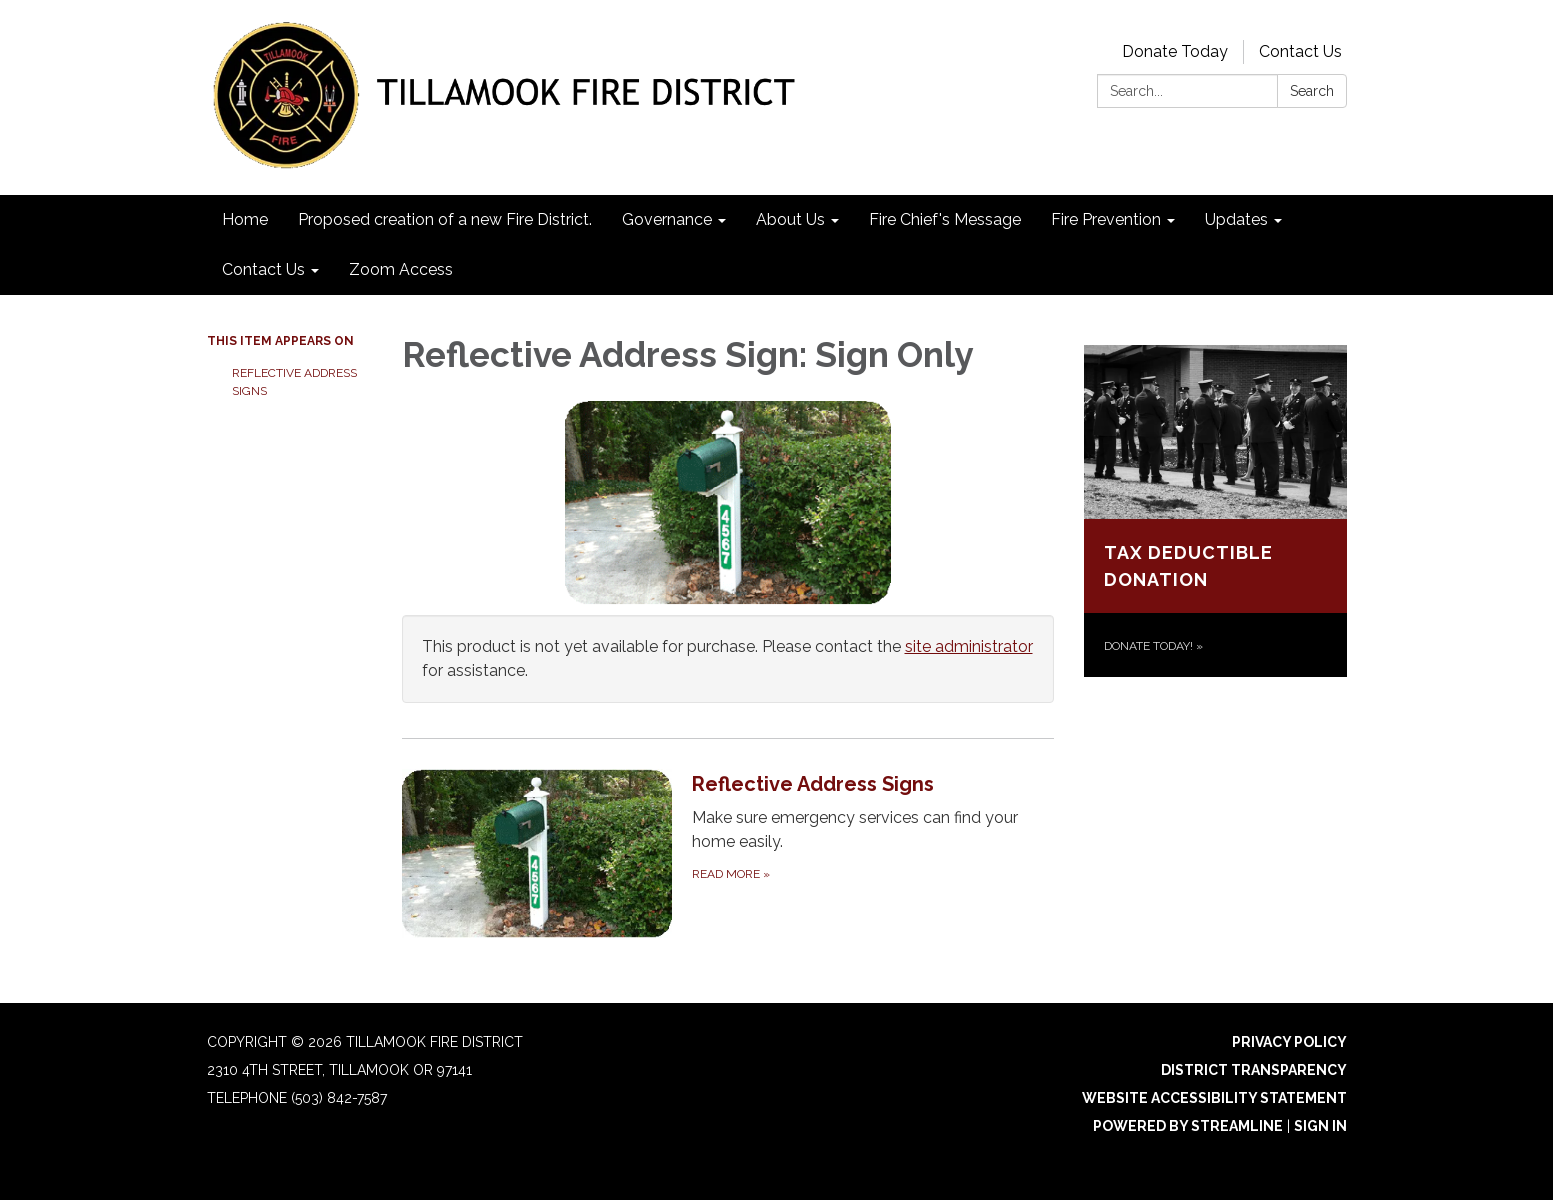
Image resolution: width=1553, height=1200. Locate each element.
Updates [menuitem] (1236, 219)
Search (1312, 91)
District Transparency (1254, 1070)
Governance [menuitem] (667, 219)
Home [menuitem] (245, 219)
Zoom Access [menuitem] (401, 269)
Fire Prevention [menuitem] (1106, 219)
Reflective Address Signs (294, 382)
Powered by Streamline (1188, 1126)
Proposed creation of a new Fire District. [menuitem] (445, 219)
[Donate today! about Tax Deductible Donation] (1215, 511)
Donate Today (1175, 51)
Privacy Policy (1289, 1042)
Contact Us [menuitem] (263, 269)
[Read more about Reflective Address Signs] (728, 853)
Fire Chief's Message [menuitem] (945, 219)
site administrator (969, 646)
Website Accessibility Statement (1214, 1098)
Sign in (1320, 1126)
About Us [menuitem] (790, 219)
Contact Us (1300, 51)
